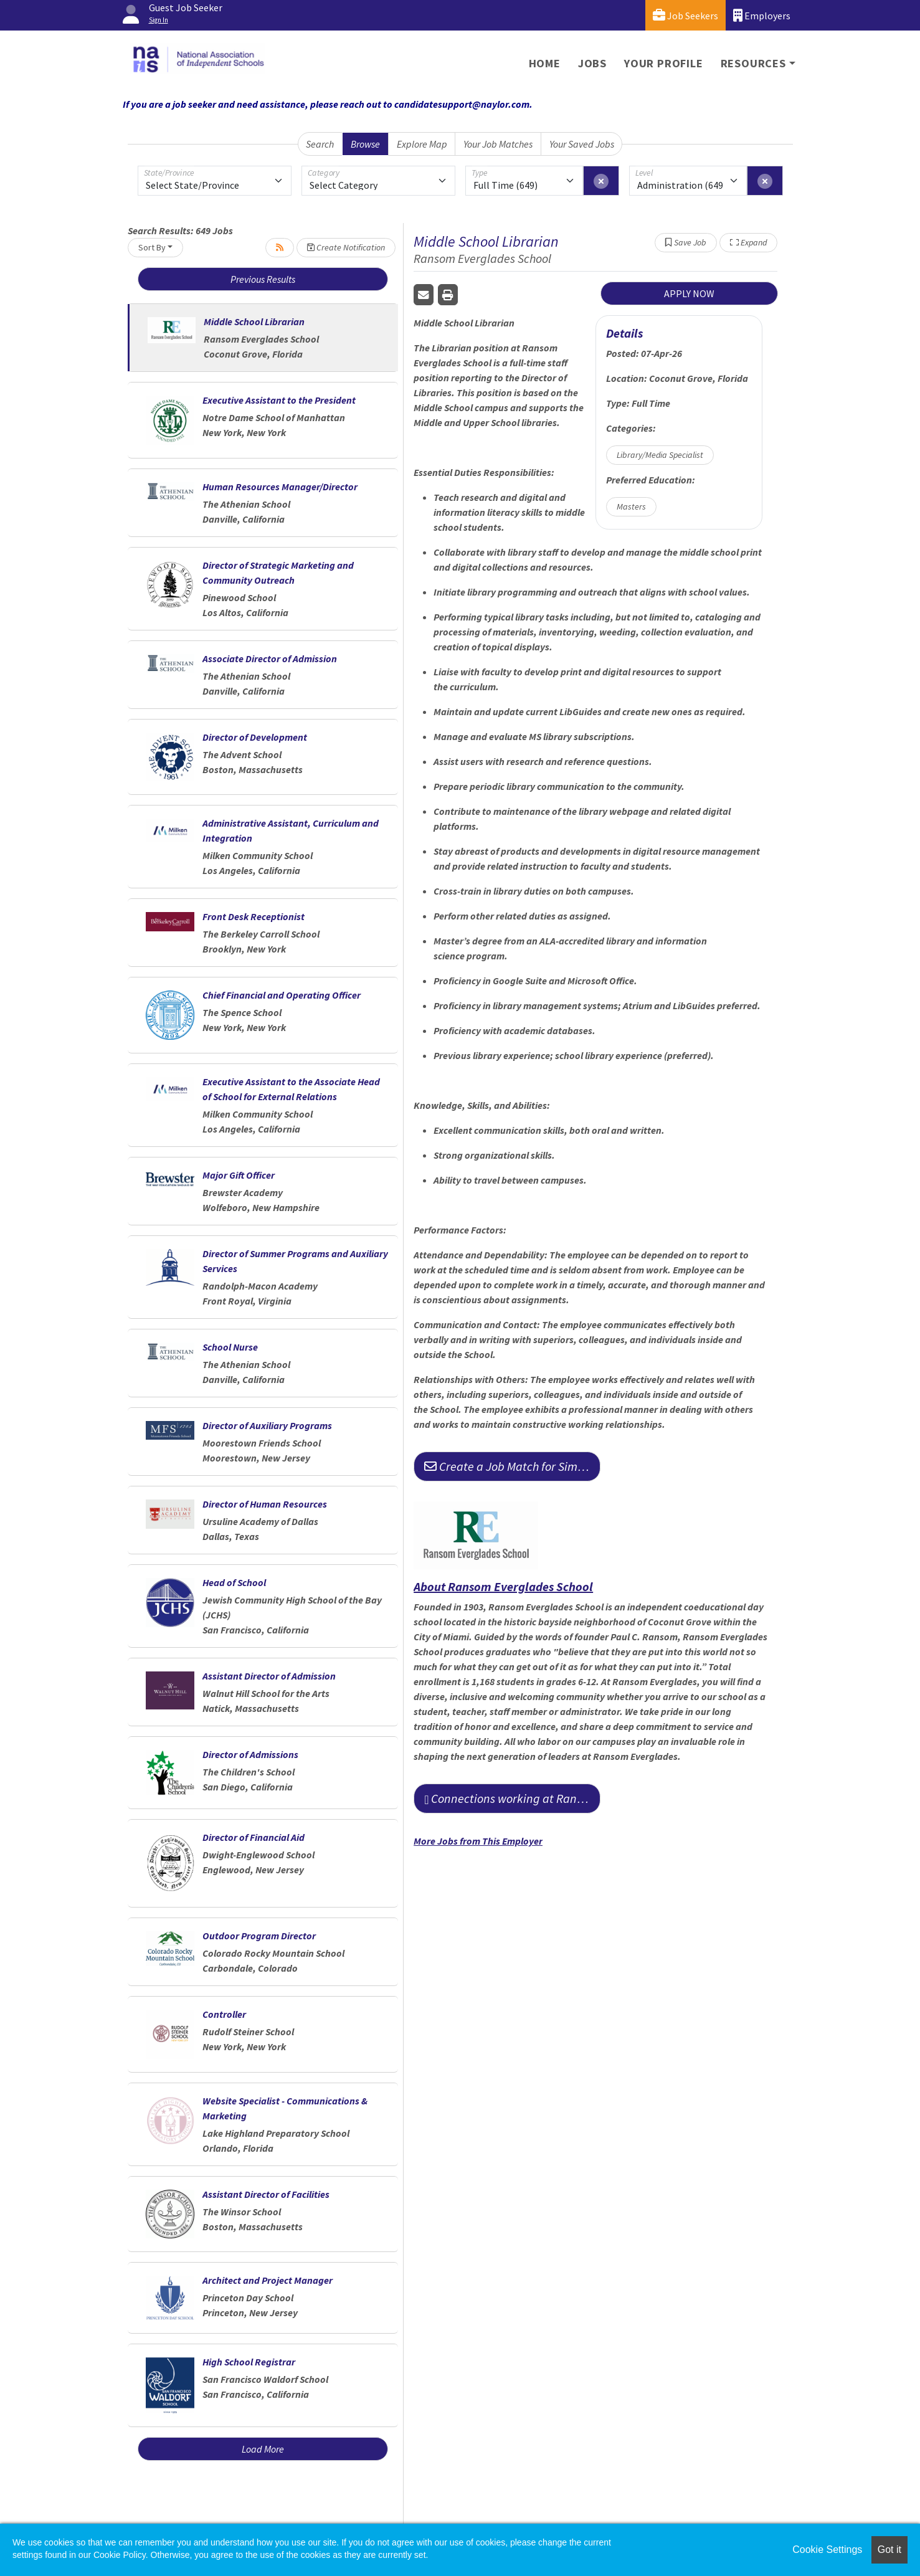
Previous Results (262, 279)
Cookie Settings (827, 2549)
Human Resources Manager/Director (280, 486)
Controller (224, 2014)
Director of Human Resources (264, 1504)
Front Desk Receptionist (253, 916)
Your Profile (663, 63)
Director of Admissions (250, 1754)
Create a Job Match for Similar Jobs (512, 1466)
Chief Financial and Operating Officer (281, 995)
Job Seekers (685, 15)
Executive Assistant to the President (279, 400)
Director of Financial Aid (253, 1837)
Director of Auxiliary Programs (267, 1425)
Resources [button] (753, 63)
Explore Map (422, 144)
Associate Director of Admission (269, 658)
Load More (263, 2449)
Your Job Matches (498, 144)
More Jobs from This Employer (478, 1841)
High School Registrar (248, 2361)
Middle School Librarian (254, 321)
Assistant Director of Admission (269, 1676)
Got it (889, 2549)
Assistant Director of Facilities (266, 2194)
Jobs (592, 63)
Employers (761, 15)
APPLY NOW (689, 293)
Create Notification (346, 247)
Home (545, 63)
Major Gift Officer (238, 1175)
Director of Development (254, 737)
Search (320, 144)
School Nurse (230, 1347)
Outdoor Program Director (259, 1935)
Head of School (234, 1582)
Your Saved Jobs (581, 144)
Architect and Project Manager (267, 2280)
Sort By (152, 247)
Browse (365, 144)
